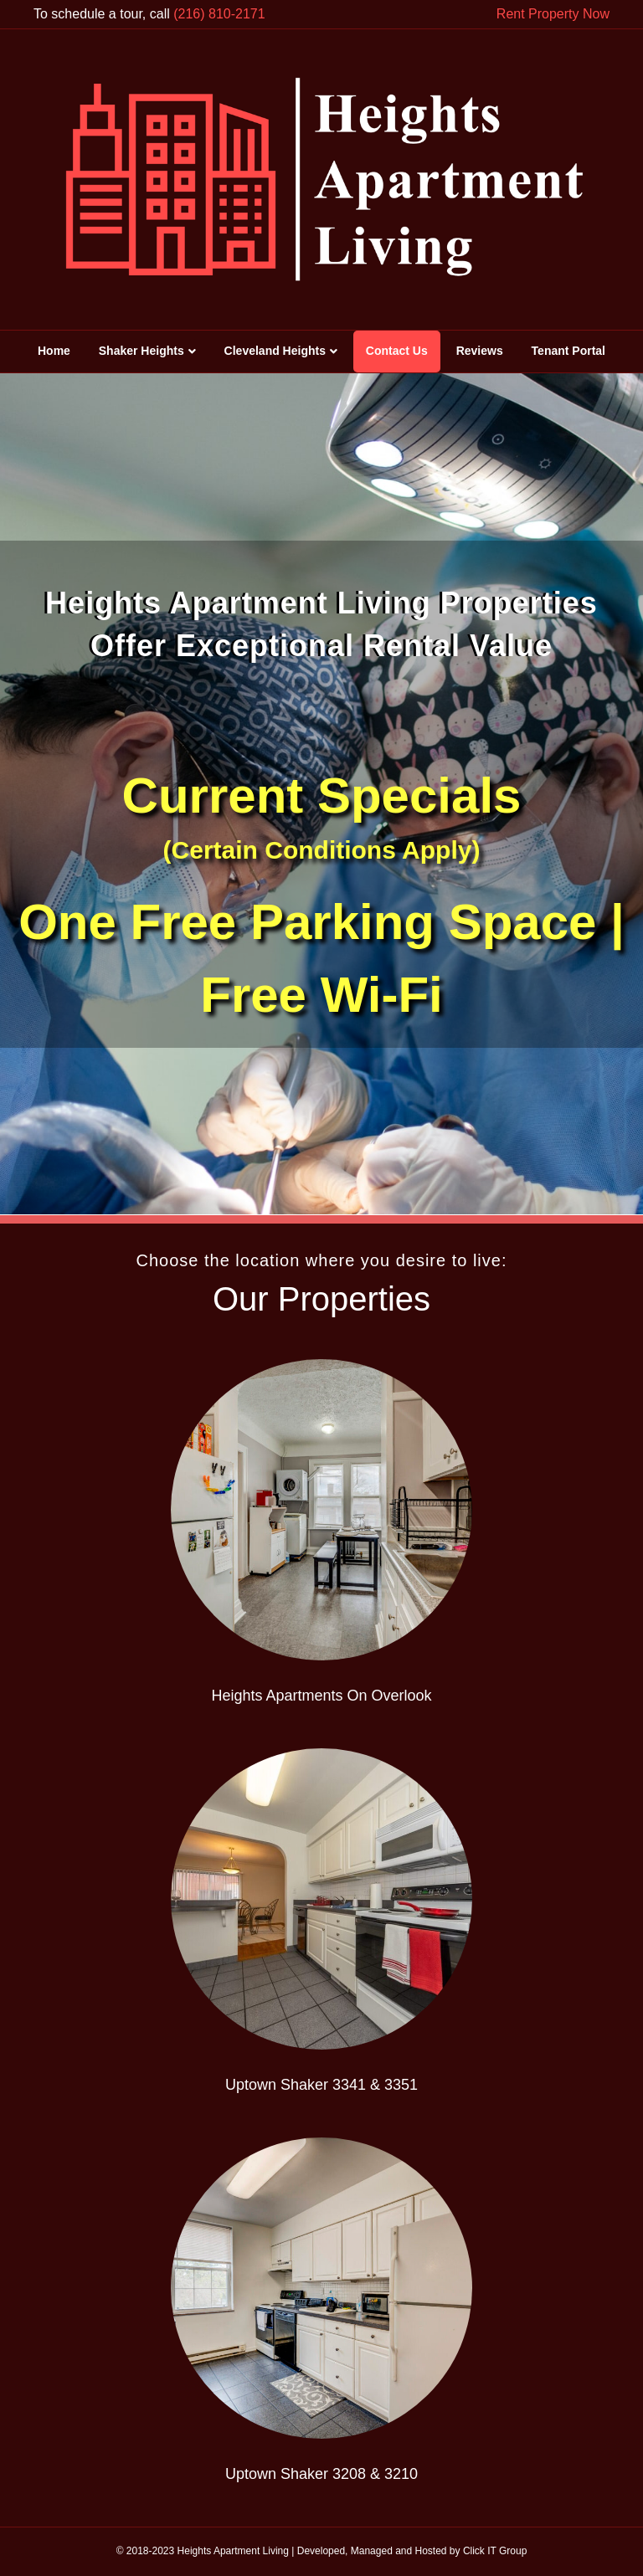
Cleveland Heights (275, 350)
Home (54, 350)
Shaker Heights (141, 350)
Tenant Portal (568, 350)
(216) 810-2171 (219, 14)
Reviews (479, 350)
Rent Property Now (553, 14)
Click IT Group (495, 2551)
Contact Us (397, 350)
